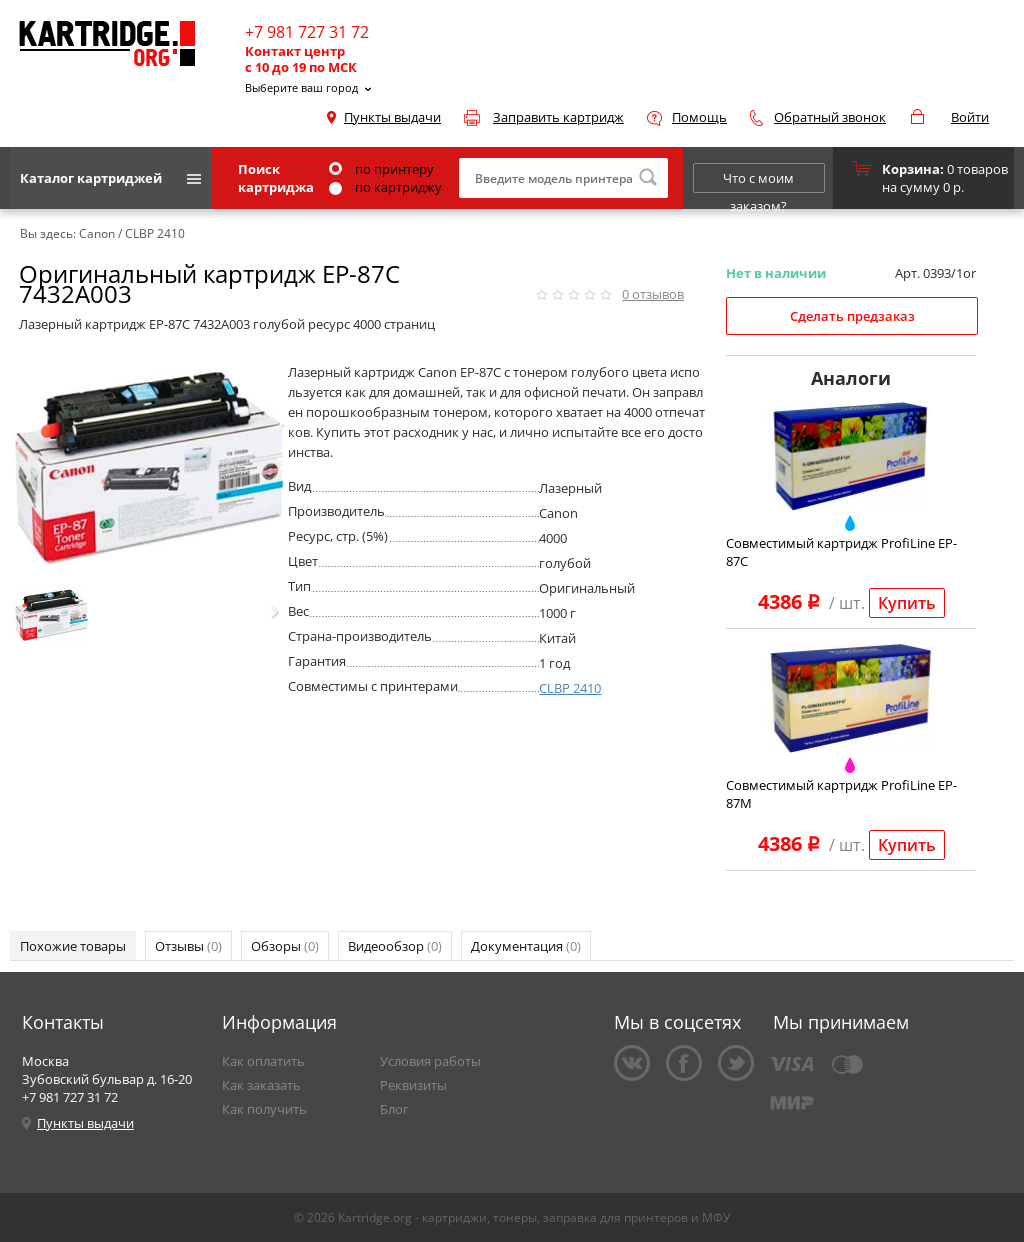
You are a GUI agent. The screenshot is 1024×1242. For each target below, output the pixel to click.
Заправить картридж (558, 117)
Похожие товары (73, 946)
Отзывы (188, 946)
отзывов (653, 294)
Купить (907, 603)
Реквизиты (413, 1085)
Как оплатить (263, 1061)
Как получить (264, 1109)
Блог (394, 1109)
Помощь (699, 117)
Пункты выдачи (392, 117)
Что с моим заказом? (758, 181)
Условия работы (430, 1061)
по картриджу (385, 187)
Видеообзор (395, 946)
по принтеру (381, 169)
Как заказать (261, 1085)
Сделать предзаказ (852, 316)
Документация (526, 946)
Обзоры (285, 946)
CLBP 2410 (570, 688)
